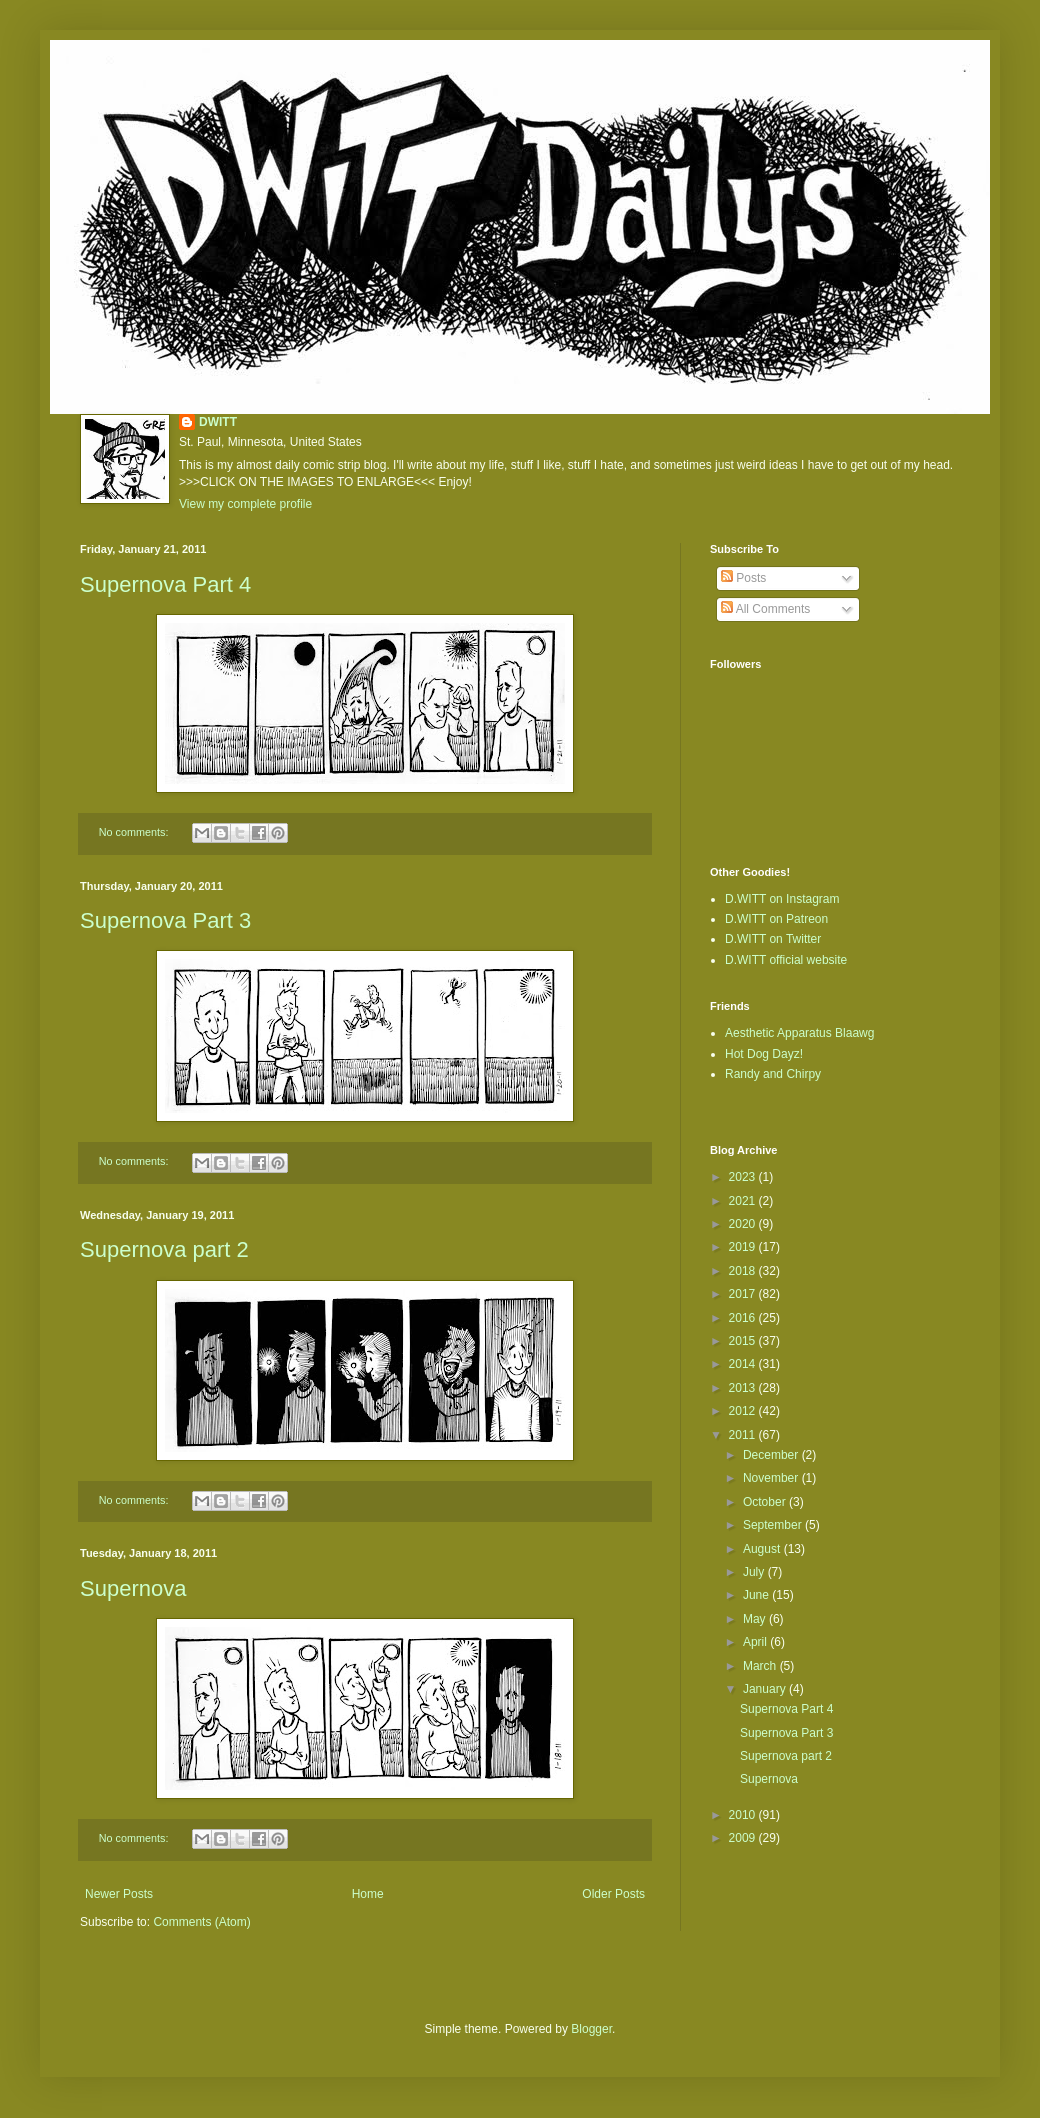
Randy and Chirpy (773, 1074)
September (774, 1525)
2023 (744, 1177)
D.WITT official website (786, 960)
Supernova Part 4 (165, 584)
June (757, 1595)
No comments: (135, 832)
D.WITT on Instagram (782, 899)
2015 (744, 1341)
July (755, 1572)
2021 (744, 1201)
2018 (744, 1271)
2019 (744, 1247)
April (756, 1642)
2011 (744, 1435)
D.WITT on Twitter (773, 939)
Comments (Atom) (201, 1922)
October (766, 1502)
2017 (744, 1294)
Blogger (591, 2029)
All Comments (765, 609)
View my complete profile (245, 504)
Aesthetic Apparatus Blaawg (799, 1033)
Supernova (133, 1588)
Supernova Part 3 (165, 920)
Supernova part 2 (164, 1249)
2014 (744, 1364)
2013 (744, 1388)
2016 (744, 1318)
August (763, 1549)
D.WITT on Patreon (776, 919)
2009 (744, 1838)
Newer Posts (119, 1894)
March (761, 1666)
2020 (744, 1224)
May (756, 1619)
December (772, 1455)
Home (368, 1894)
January (766, 1689)
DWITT (218, 422)
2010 (744, 1815)
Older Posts (613, 1894)
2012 (744, 1411)
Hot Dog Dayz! (764, 1054)
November (772, 1478)
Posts (743, 578)
